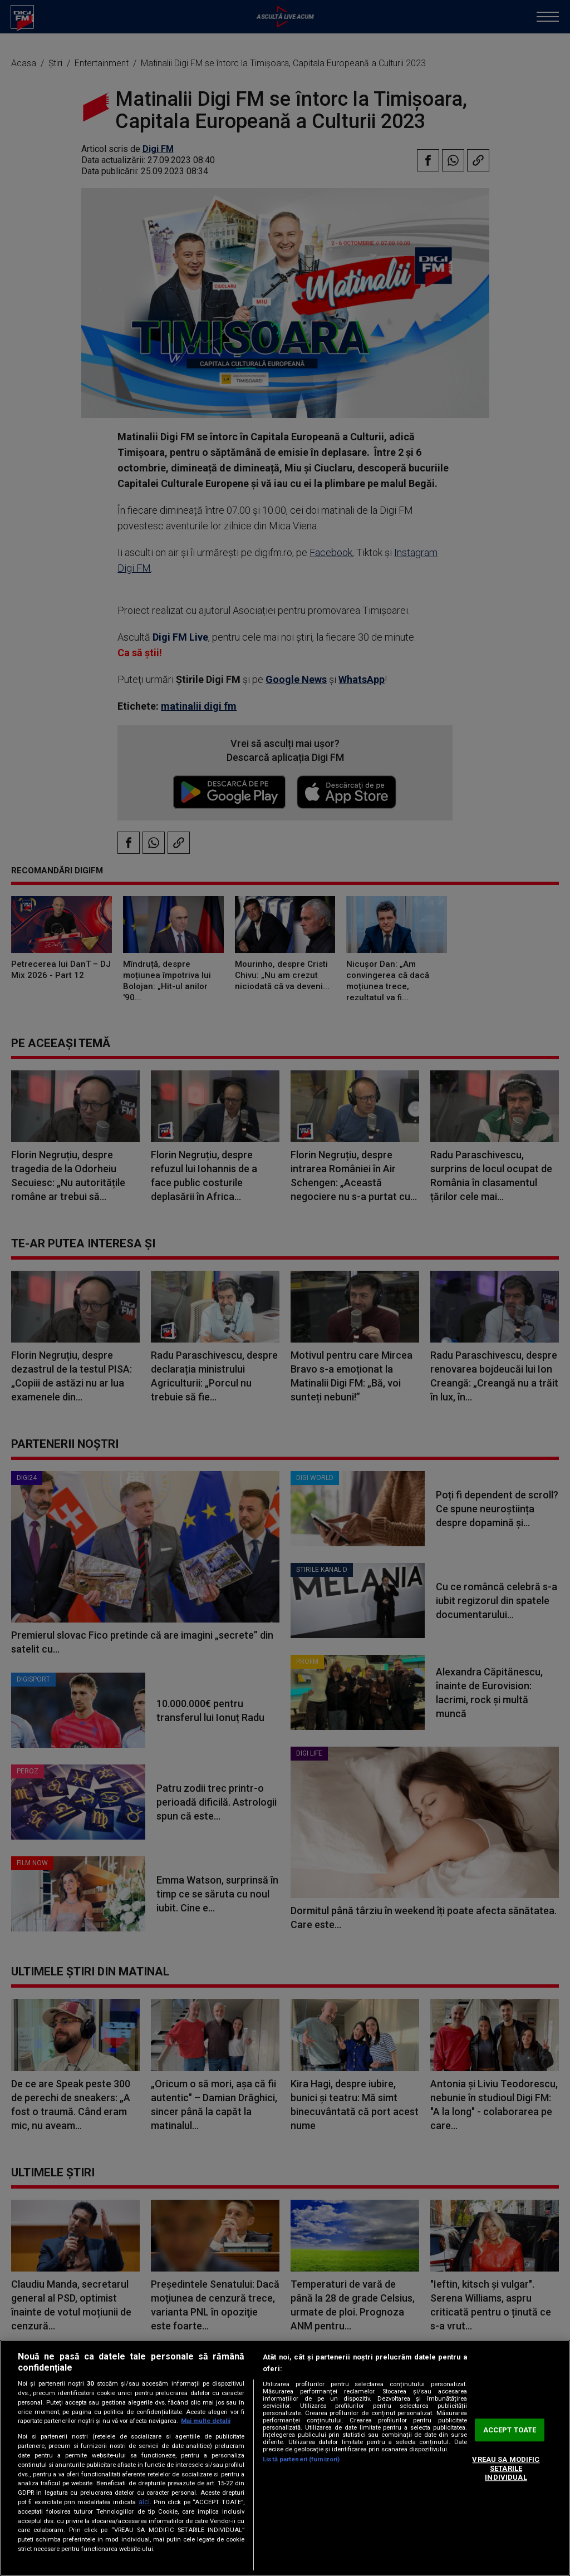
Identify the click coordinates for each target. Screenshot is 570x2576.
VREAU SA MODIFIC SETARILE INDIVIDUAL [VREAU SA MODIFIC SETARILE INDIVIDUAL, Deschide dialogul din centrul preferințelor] (505, 2468)
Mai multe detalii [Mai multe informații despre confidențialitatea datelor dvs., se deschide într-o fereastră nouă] (205, 2421)
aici (144, 2502)
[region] (285, 2458)
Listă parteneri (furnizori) (301, 2459)
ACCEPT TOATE (510, 2430)
